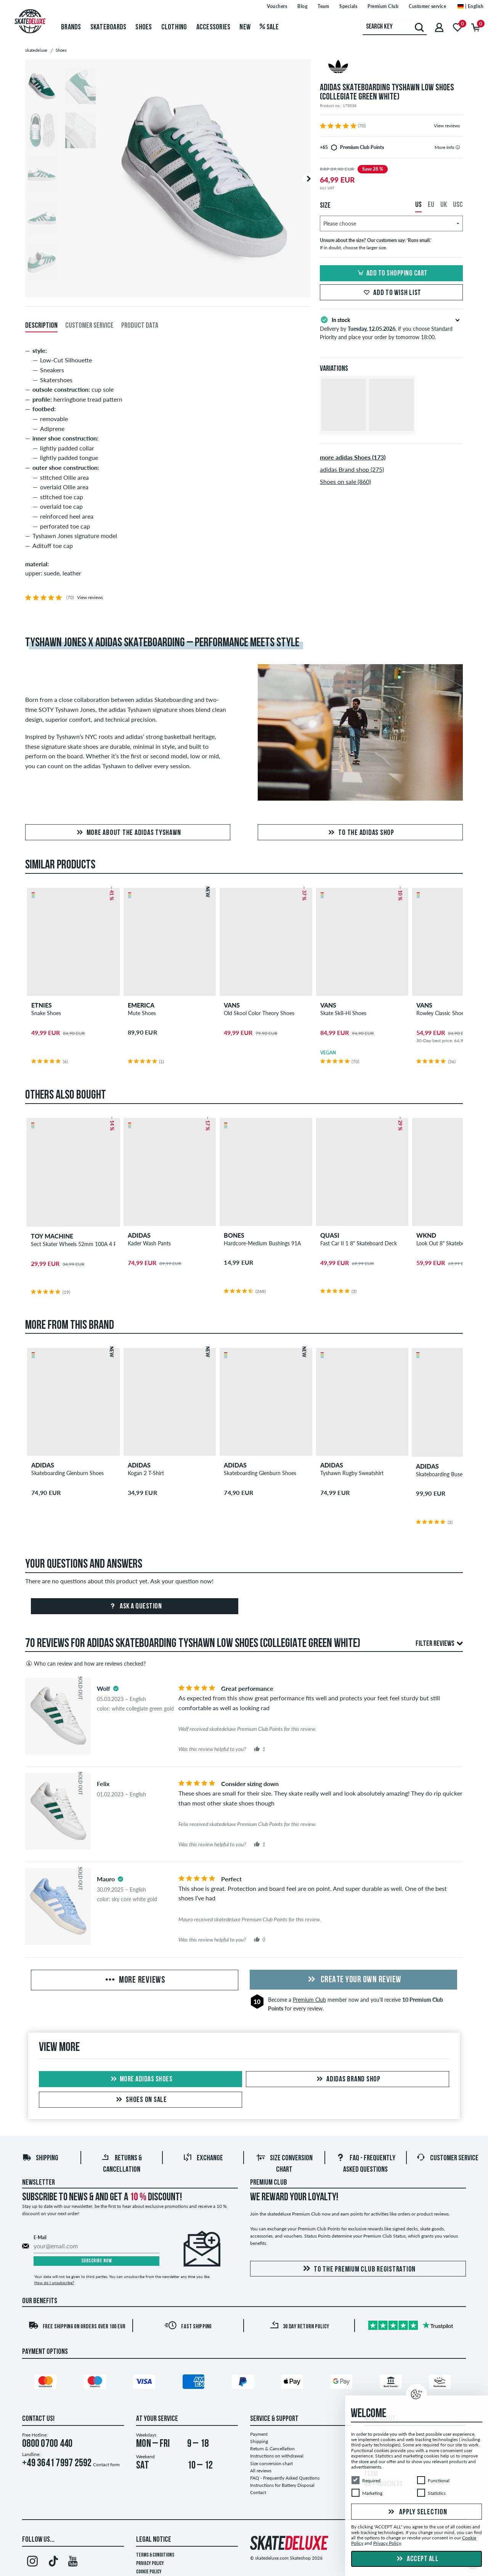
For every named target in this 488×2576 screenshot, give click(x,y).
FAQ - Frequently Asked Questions (284, 2478)
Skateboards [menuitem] (108, 27)
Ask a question (135, 1606)
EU (431, 205)
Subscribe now (96, 2261)
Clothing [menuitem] (174, 27)
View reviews (447, 125)
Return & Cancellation (272, 2448)
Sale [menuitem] (269, 27)
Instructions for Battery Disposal (282, 2485)
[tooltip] (458, 147)
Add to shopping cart (391, 273)
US (418, 205)
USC (458, 205)
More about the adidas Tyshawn (128, 833)
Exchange (203, 2158)
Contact (258, 2492)
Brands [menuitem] (71, 27)
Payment (259, 2434)
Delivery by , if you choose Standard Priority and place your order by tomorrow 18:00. (391, 327)
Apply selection (416, 2512)
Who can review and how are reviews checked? (85, 1663)
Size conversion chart (271, 2463)
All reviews (260, 2470)
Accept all (417, 2559)
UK (443, 205)
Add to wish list (391, 293)
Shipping (40, 2158)
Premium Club (309, 1999)
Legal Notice (153, 2540)
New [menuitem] (244, 27)
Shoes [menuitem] (143, 27)
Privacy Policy (150, 2563)
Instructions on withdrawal (276, 2456)
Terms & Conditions (155, 2555)
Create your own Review (353, 1980)
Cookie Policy (149, 2572)
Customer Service (447, 2158)
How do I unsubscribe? (54, 2282)
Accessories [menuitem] (213, 27)
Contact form (106, 2464)
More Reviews (134, 1980)
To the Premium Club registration (358, 2269)
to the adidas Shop (360, 833)
